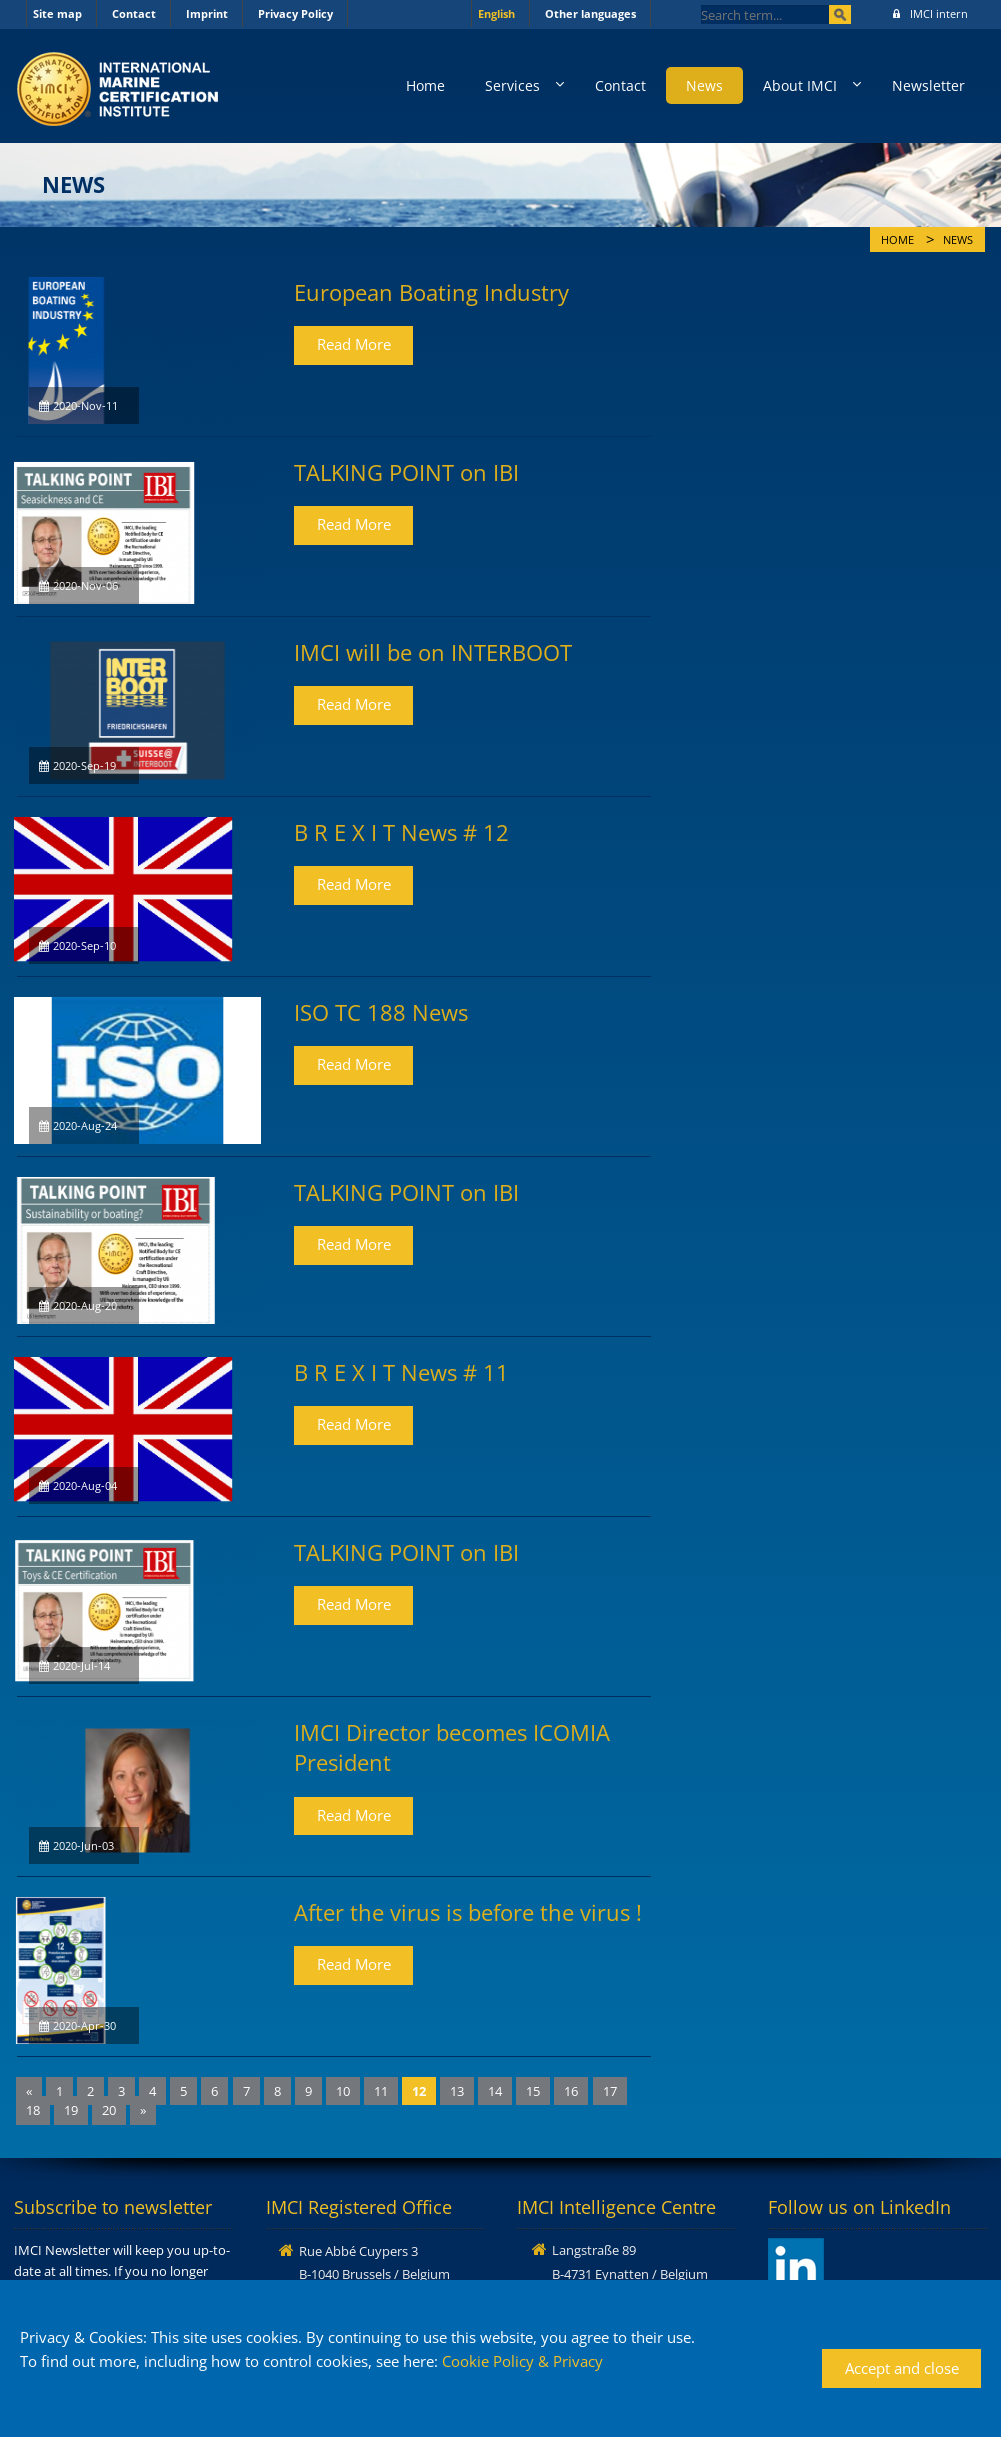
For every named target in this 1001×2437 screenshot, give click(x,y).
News (704, 85)
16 (571, 2091)
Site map (57, 13)
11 (381, 2091)
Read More (354, 344)
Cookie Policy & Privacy (522, 2361)
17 (610, 2091)
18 (33, 2110)
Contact (134, 13)
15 (533, 2091)
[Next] (143, 2110)
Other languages (590, 13)
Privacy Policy (295, 13)
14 (495, 2091)
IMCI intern (930, 13)
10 (343, 2091)
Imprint (207, 13)
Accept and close (902, 2368)
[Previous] (29, 2091)
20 (109, 2110)
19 (71, 2110)
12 (419, 2091)
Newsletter (928, 85)
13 (457, 2091)
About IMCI (800, 85)
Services (512, 85)
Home (425, 85)
